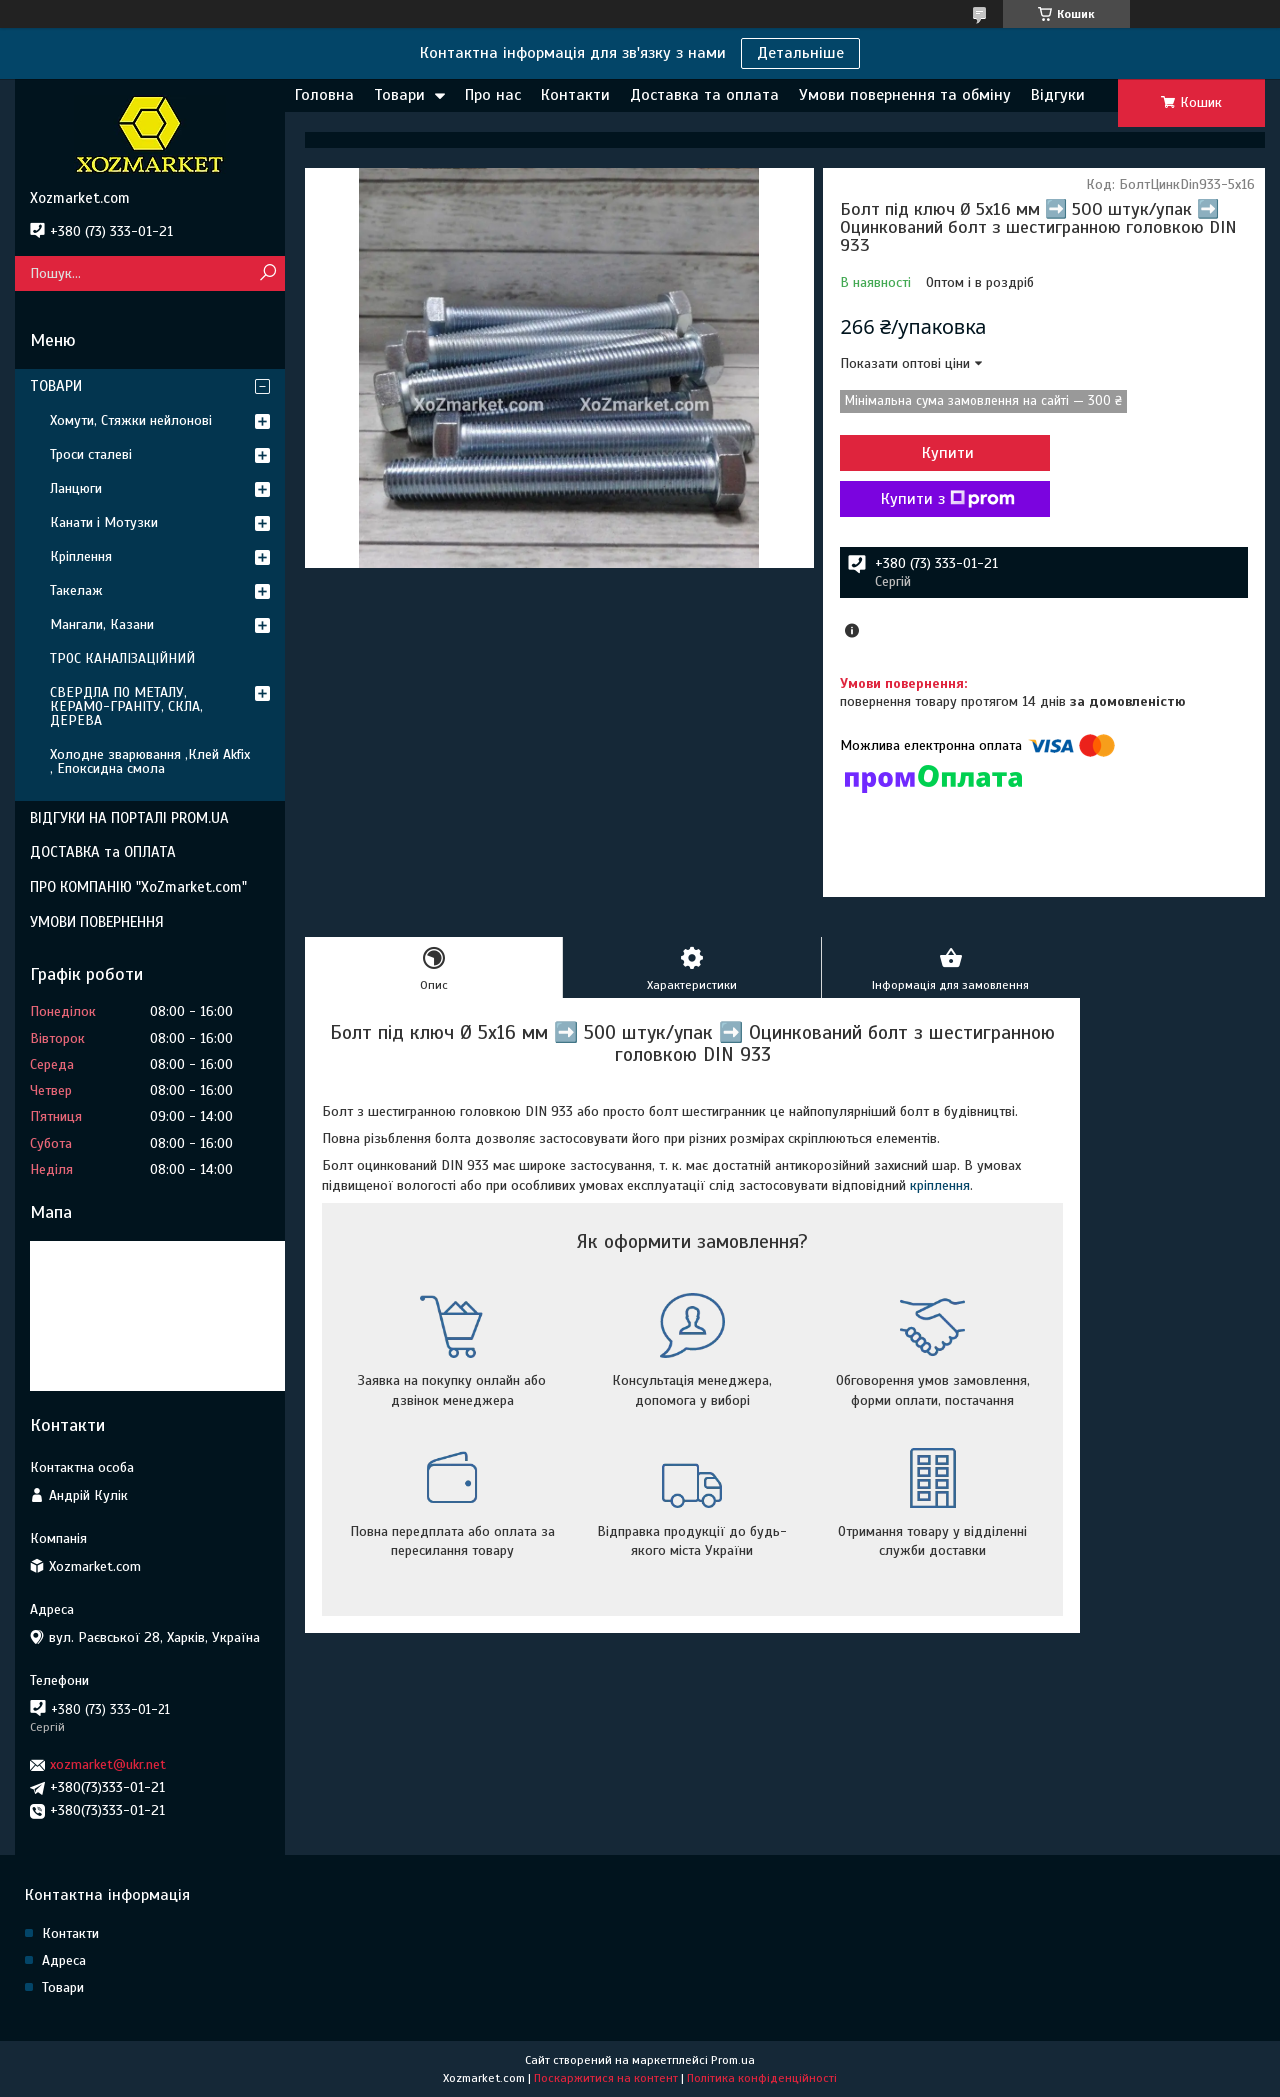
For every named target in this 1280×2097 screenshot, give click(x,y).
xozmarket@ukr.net (108, 1764)
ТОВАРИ (56, 386)
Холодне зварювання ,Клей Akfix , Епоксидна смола (150, 761)
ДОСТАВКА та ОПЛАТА (103, 852)
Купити (948, 453)
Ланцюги (76, 488)
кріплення (940, 1185)
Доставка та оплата (704, 95)
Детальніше (800, 53)
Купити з (948, 499)
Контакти (575, 95)
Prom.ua (733, 2060)
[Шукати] (267, 273)
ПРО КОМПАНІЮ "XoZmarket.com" (138, 887)
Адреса (64, 1960)
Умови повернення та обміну (905, 95)
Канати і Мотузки (104, 522)
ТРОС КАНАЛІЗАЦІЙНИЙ (122, 658)
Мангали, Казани (102, 624)
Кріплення (81, 556)
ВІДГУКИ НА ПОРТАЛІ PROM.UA (129, 818)
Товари (399, 95)
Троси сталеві (91, 454)
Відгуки (1058, 95)
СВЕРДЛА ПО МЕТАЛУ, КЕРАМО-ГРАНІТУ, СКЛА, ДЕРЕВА (126, 706)
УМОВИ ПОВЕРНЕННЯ (97, 922)
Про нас (493, 95)
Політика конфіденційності (762, 2078)
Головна (324, 95)
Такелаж (76, 590)
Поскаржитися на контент (606, 2078)
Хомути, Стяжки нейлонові (131, 420)
